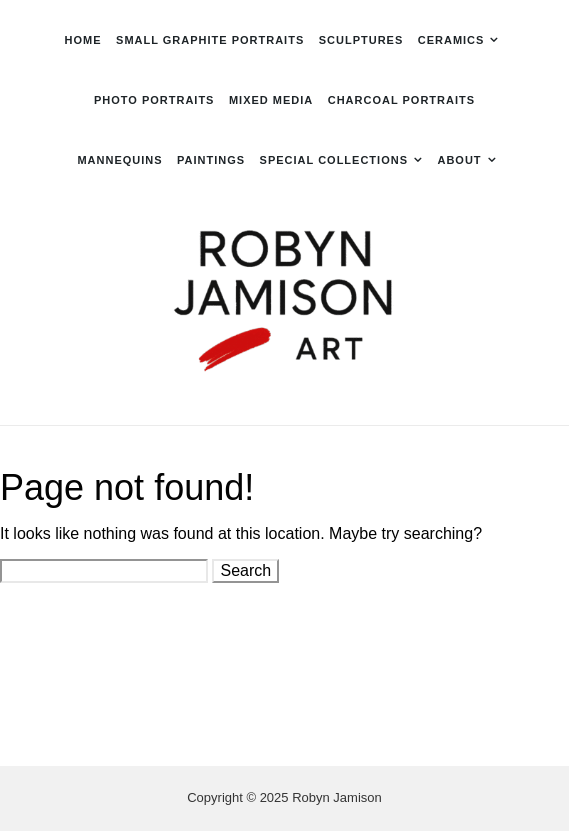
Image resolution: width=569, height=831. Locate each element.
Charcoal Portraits (401, 100)
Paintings (211, 160)
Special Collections (334, 160)
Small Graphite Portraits (210, 40)
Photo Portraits (154, 100)
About (459, 160)
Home (83, 40)
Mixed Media (271, 100)
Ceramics (451, 40)
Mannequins (119, 160)
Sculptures (361, 40)
